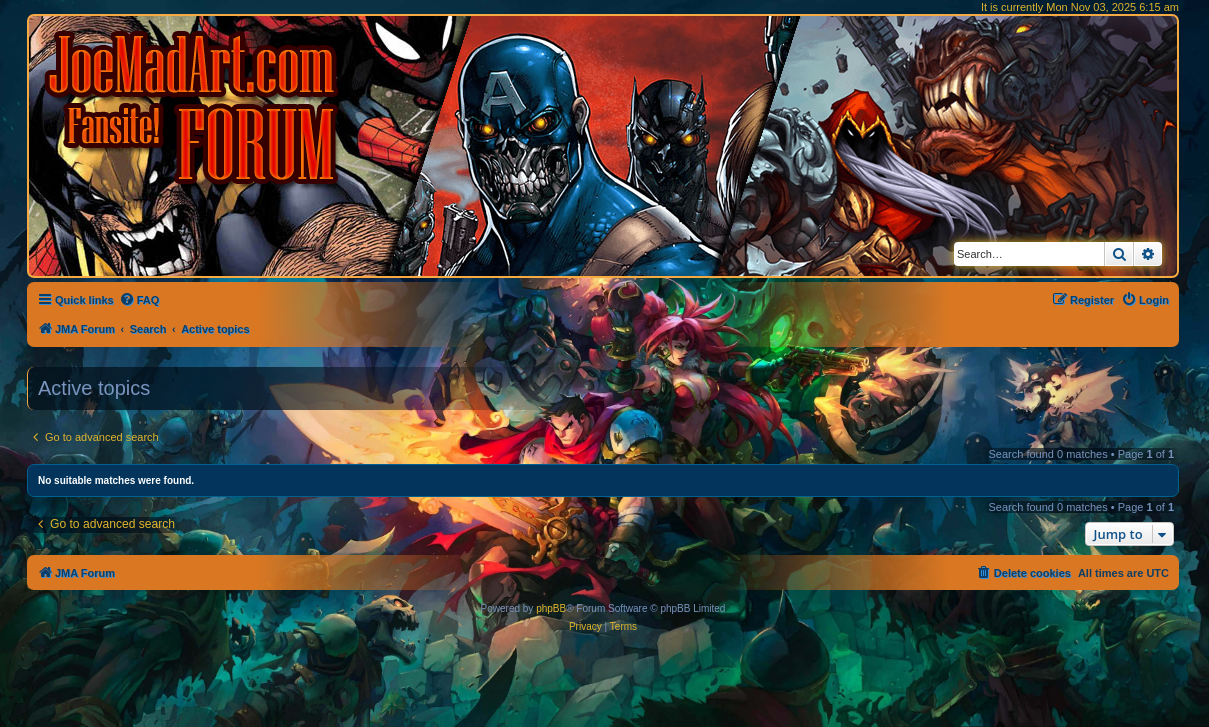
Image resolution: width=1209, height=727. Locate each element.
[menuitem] (139, 300)
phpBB (551, 608)
